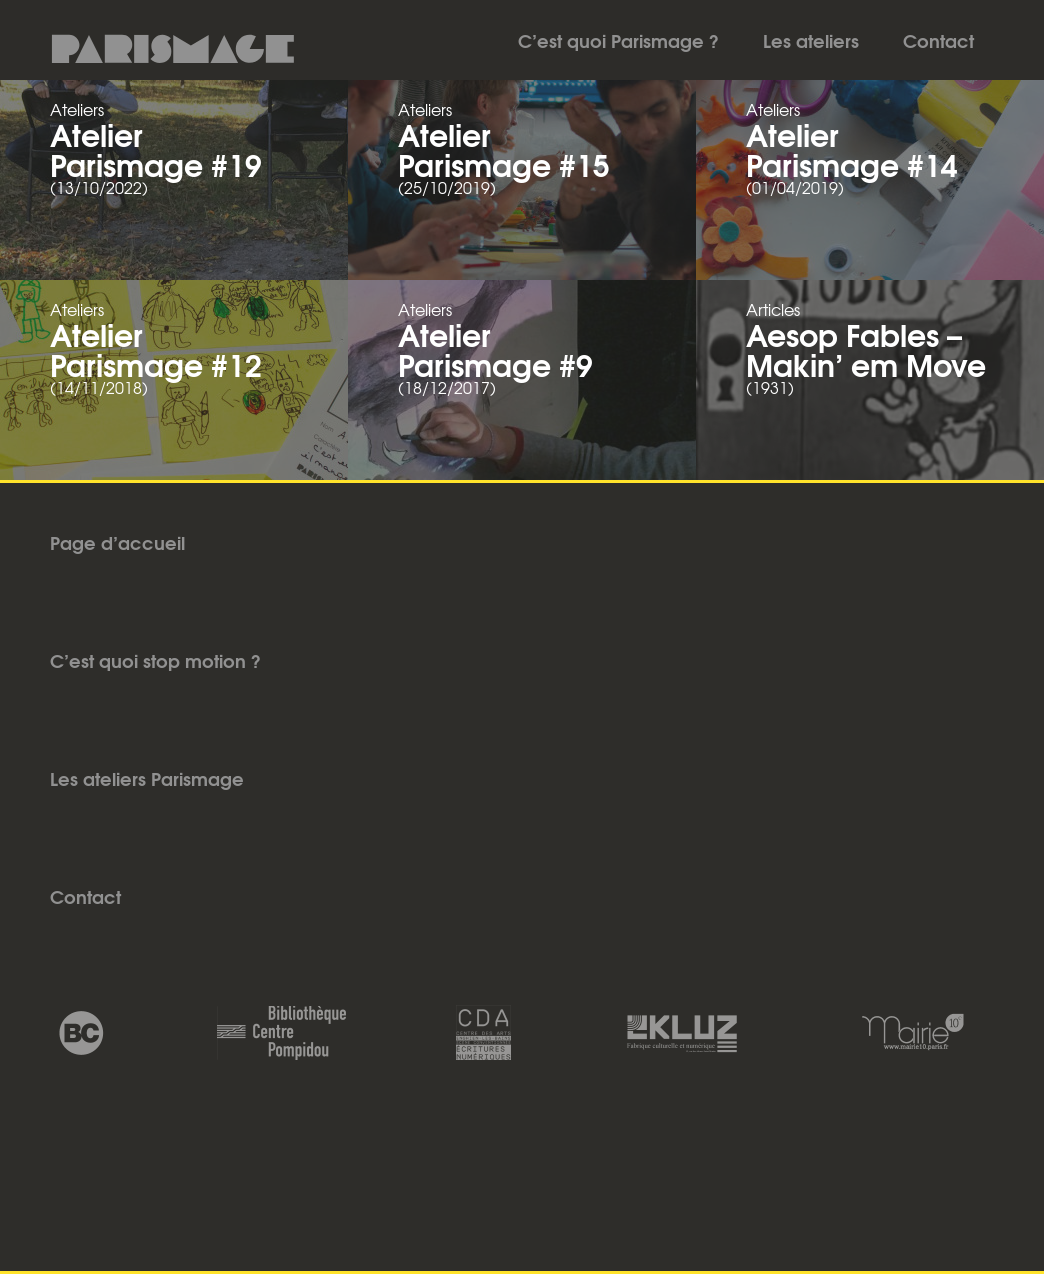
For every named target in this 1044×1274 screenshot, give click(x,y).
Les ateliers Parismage (147, 778)
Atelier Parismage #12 (156, 348)
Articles (773, 309)
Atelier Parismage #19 (156, 148)
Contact (938, 40)
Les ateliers (811, 40)
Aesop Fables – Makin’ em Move (866, 348)
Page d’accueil (117, 542)
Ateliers (77, 109)
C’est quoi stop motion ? (155, 660)
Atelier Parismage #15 (504, 148)
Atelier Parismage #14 (852, 148)
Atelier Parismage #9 (495, 348)
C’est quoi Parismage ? (618, 40)
